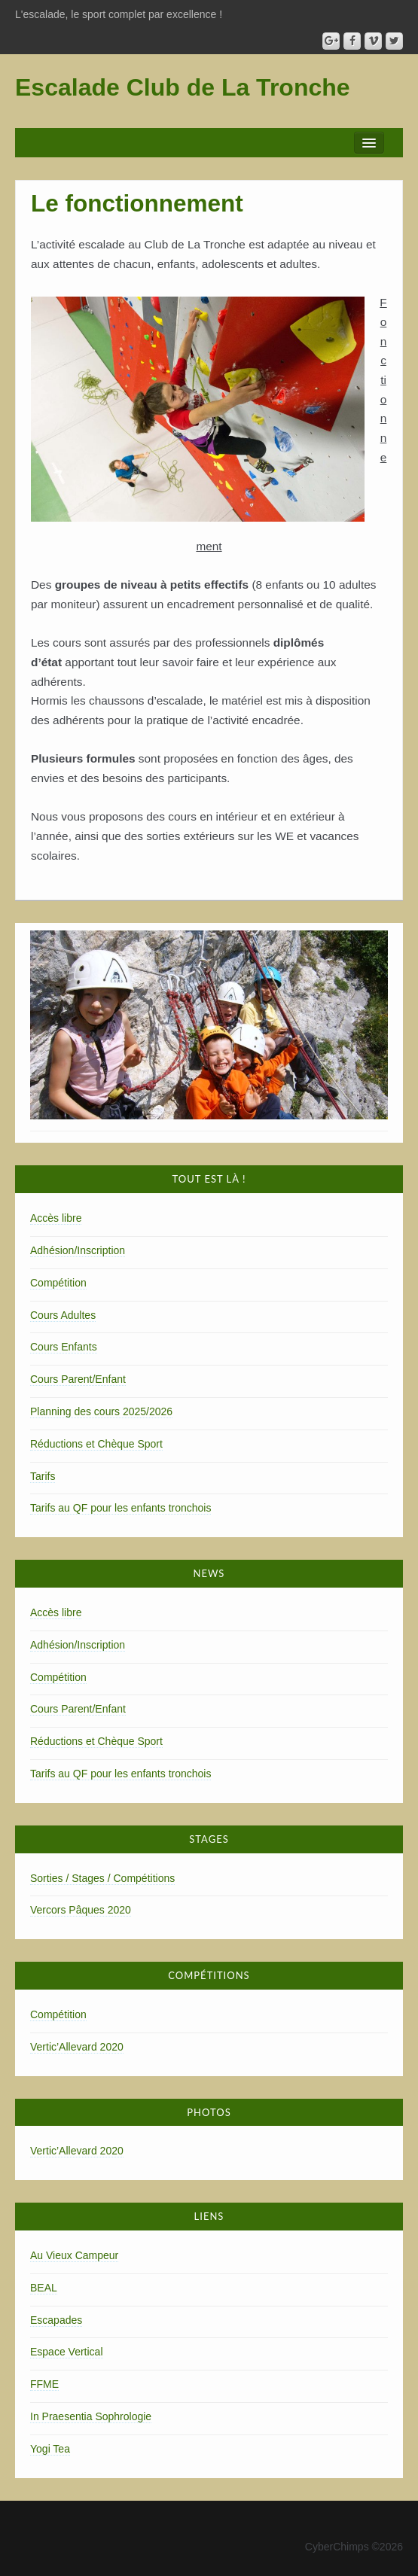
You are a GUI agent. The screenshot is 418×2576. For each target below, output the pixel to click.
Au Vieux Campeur (74, 2255)
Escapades (56, 2320)
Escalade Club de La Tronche (182, 87)
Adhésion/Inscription (77, 1250)
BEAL (43, 2288)
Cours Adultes (63, 1315)
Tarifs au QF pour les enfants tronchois (120, 1508)
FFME (44, 2384)
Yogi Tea (50, 2449)
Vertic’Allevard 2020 (77, 2047)
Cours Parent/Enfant (78, 1379)
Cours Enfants (63, 1347)
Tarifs (42, 1476)
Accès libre (55, 1218)
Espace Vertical (66, 2352)
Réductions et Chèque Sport (96, 1444)
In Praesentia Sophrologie (90, 2416)
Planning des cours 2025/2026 (101, 1411)
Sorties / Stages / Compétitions (102, 1878)
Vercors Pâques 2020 (80, 1910)
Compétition (58, 1283)
